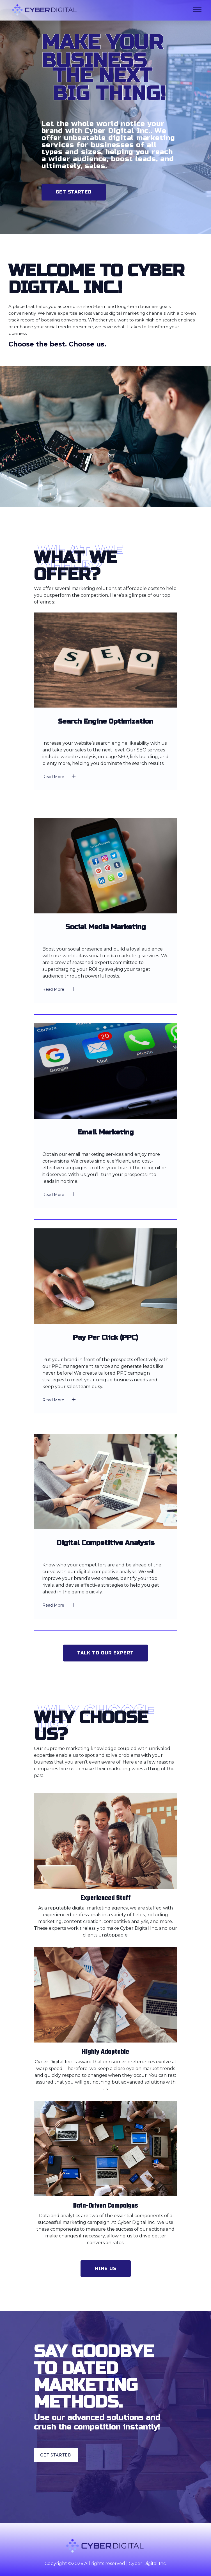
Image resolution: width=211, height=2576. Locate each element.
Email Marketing (106, 1132)
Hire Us (105, 2268)
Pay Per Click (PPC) (105, 1338)
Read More (60, 776)
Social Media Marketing (105, 927)
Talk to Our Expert (105, 1653)
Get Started (73, 192)
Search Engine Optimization (105, 722)
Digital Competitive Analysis (106, 1543)
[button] (197, 8)
